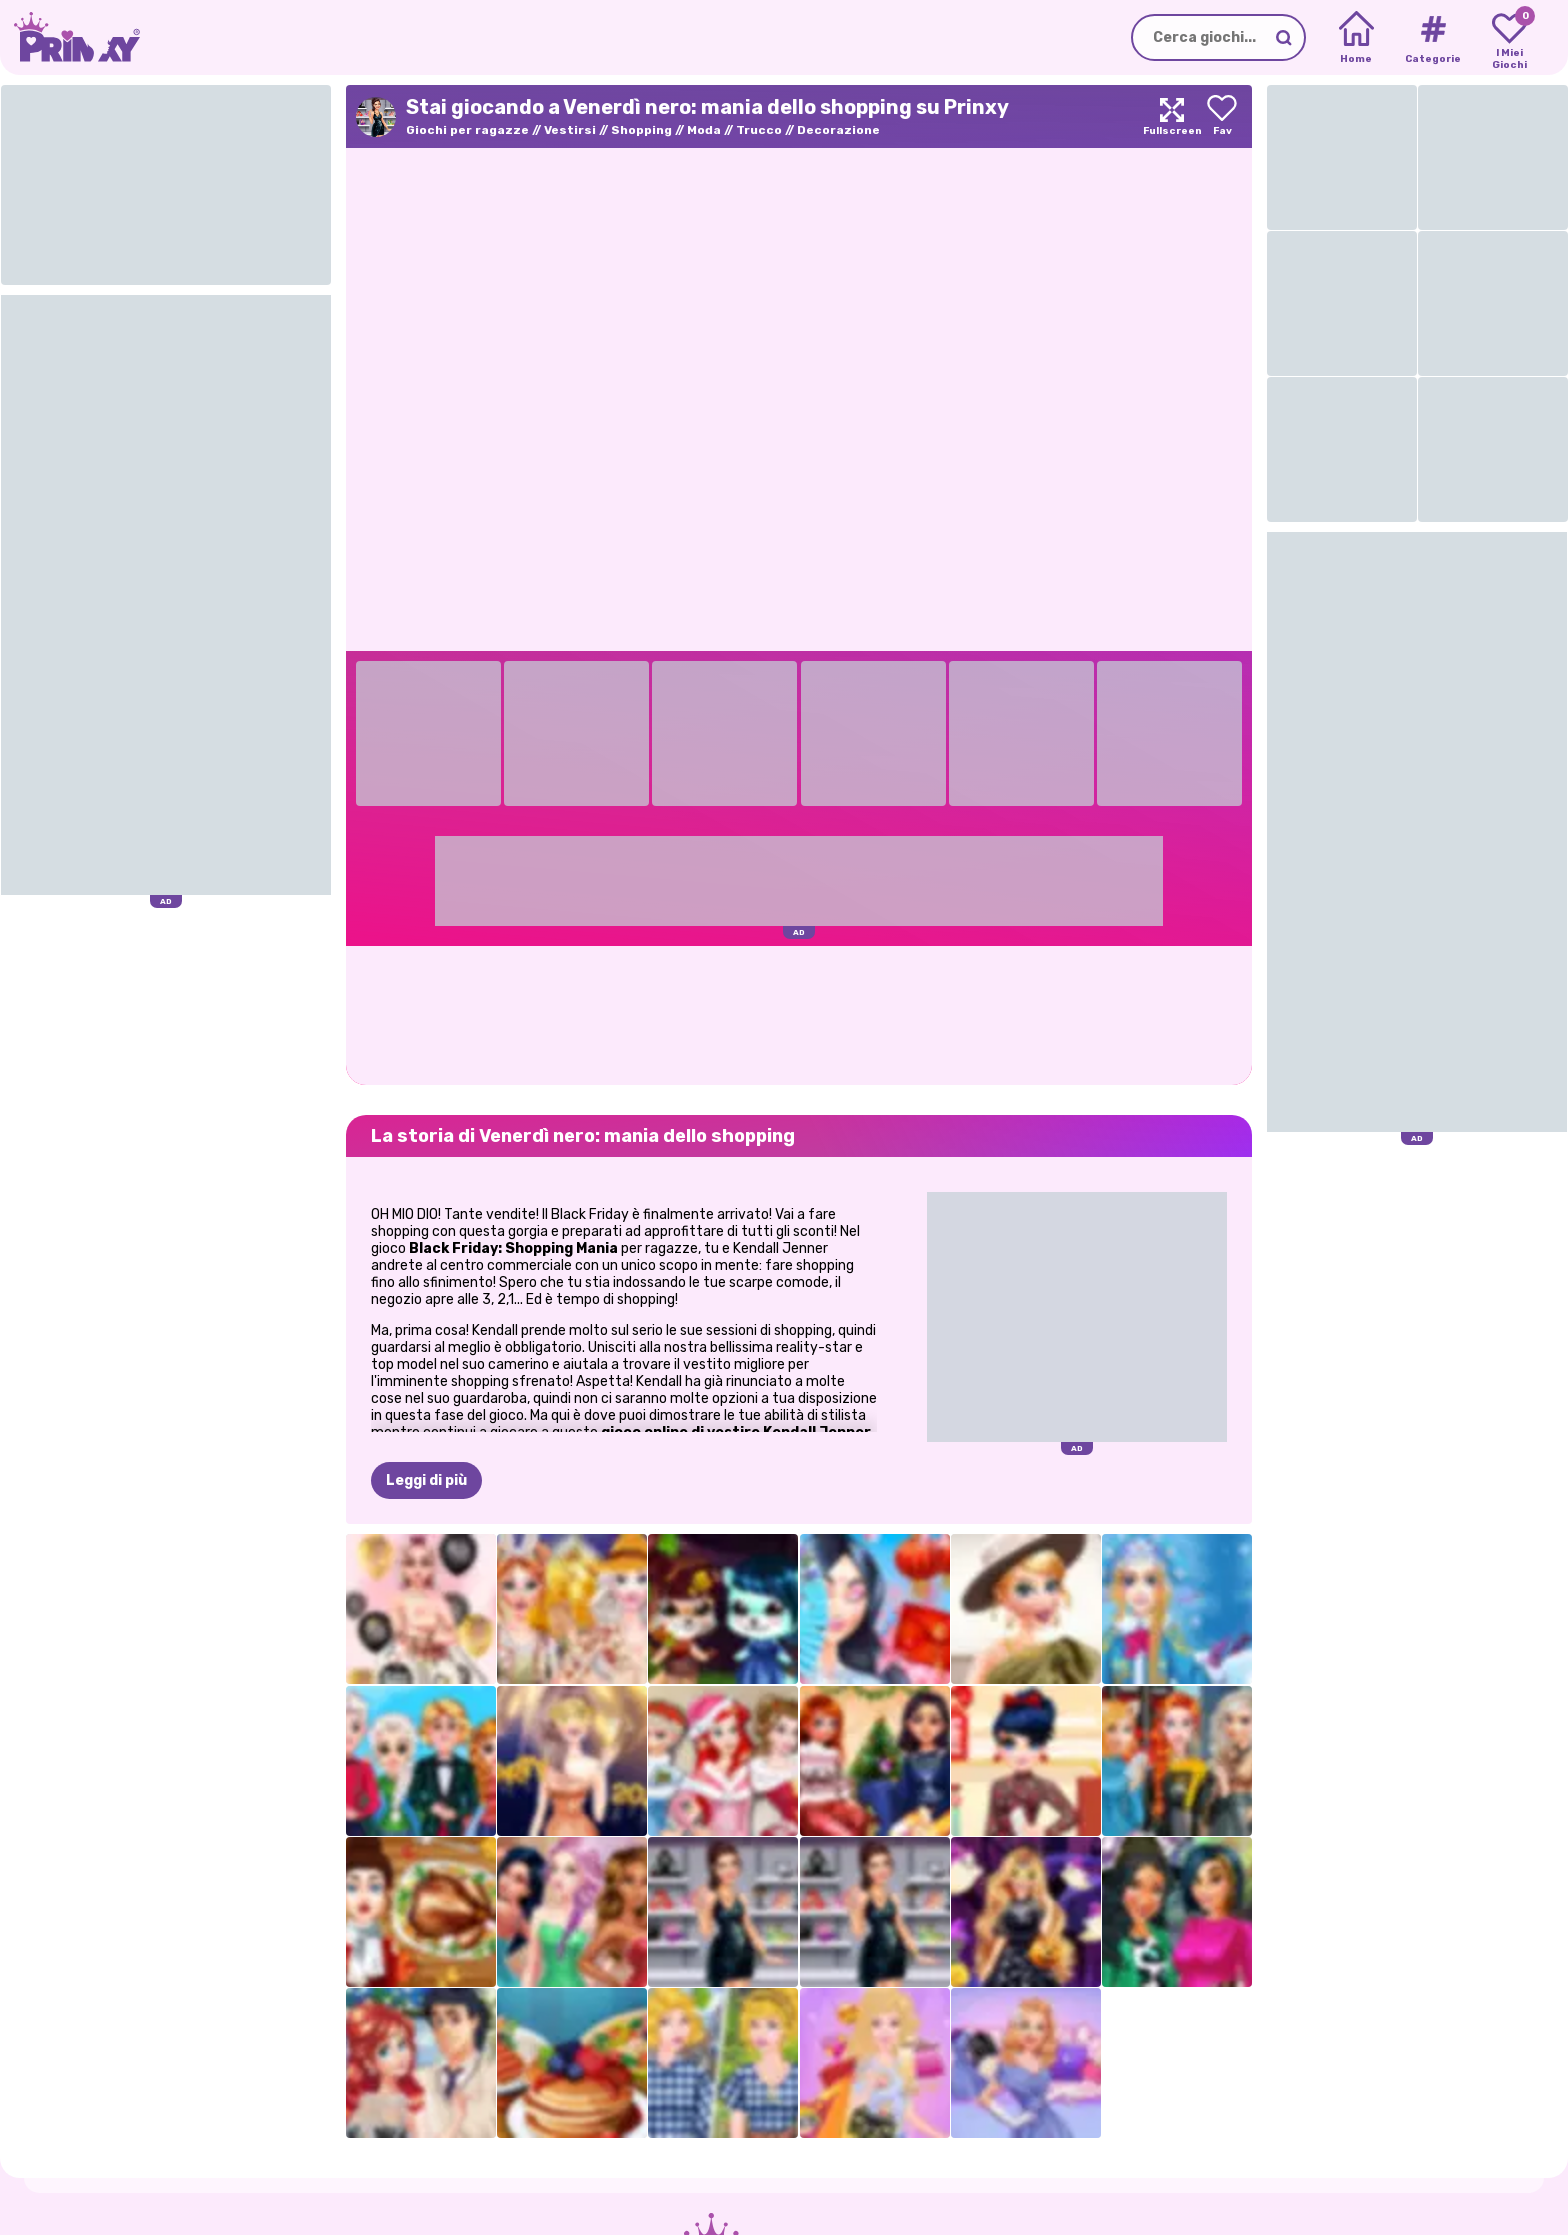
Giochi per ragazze (467, 130)
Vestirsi (570, 130)
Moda (704, 130)
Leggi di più (426, 1480)
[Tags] (1432, 38)
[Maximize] (1172, 116)
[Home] (1356, 38)
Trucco (759, 130)
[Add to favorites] (1222, 116)
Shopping (641, 130)
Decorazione (838, 130)
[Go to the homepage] (70, 37)
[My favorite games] (1509, 38)
